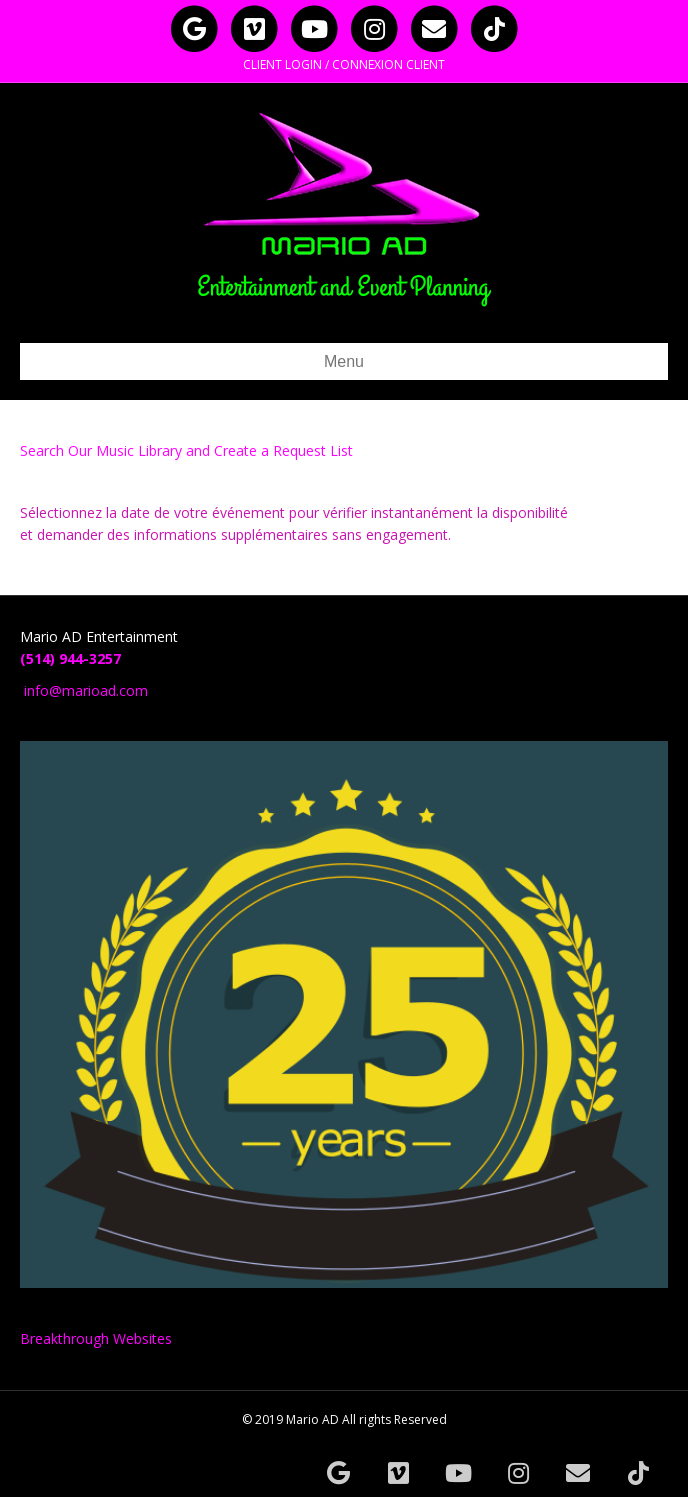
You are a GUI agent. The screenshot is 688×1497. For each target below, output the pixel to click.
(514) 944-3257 (70, 658)
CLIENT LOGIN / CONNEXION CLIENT (344, 64)
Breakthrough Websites (96, 1338)
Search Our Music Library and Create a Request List (186, 450)
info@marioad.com (86, 690)
